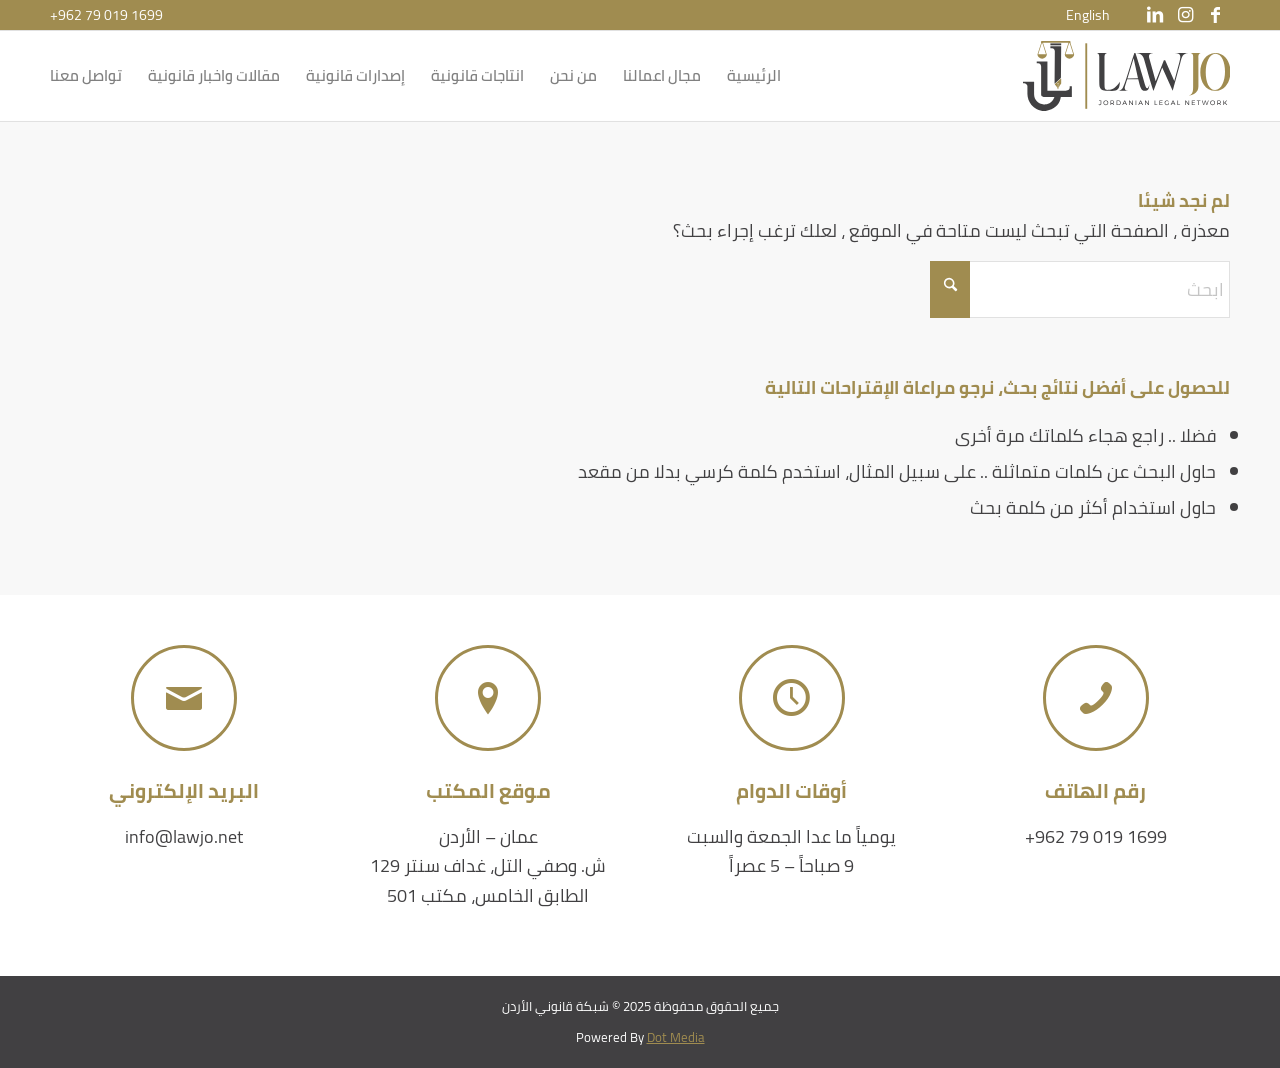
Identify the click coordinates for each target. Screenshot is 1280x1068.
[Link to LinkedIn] (1155, 15)
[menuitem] (1088, 15)
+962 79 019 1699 (106, 15)
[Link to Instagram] (1185, 15)
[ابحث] (1080, 289)
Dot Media (676, 1037)
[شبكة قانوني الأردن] (1126, 76)
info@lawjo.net (184, 836)
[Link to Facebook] (1215, 15)
